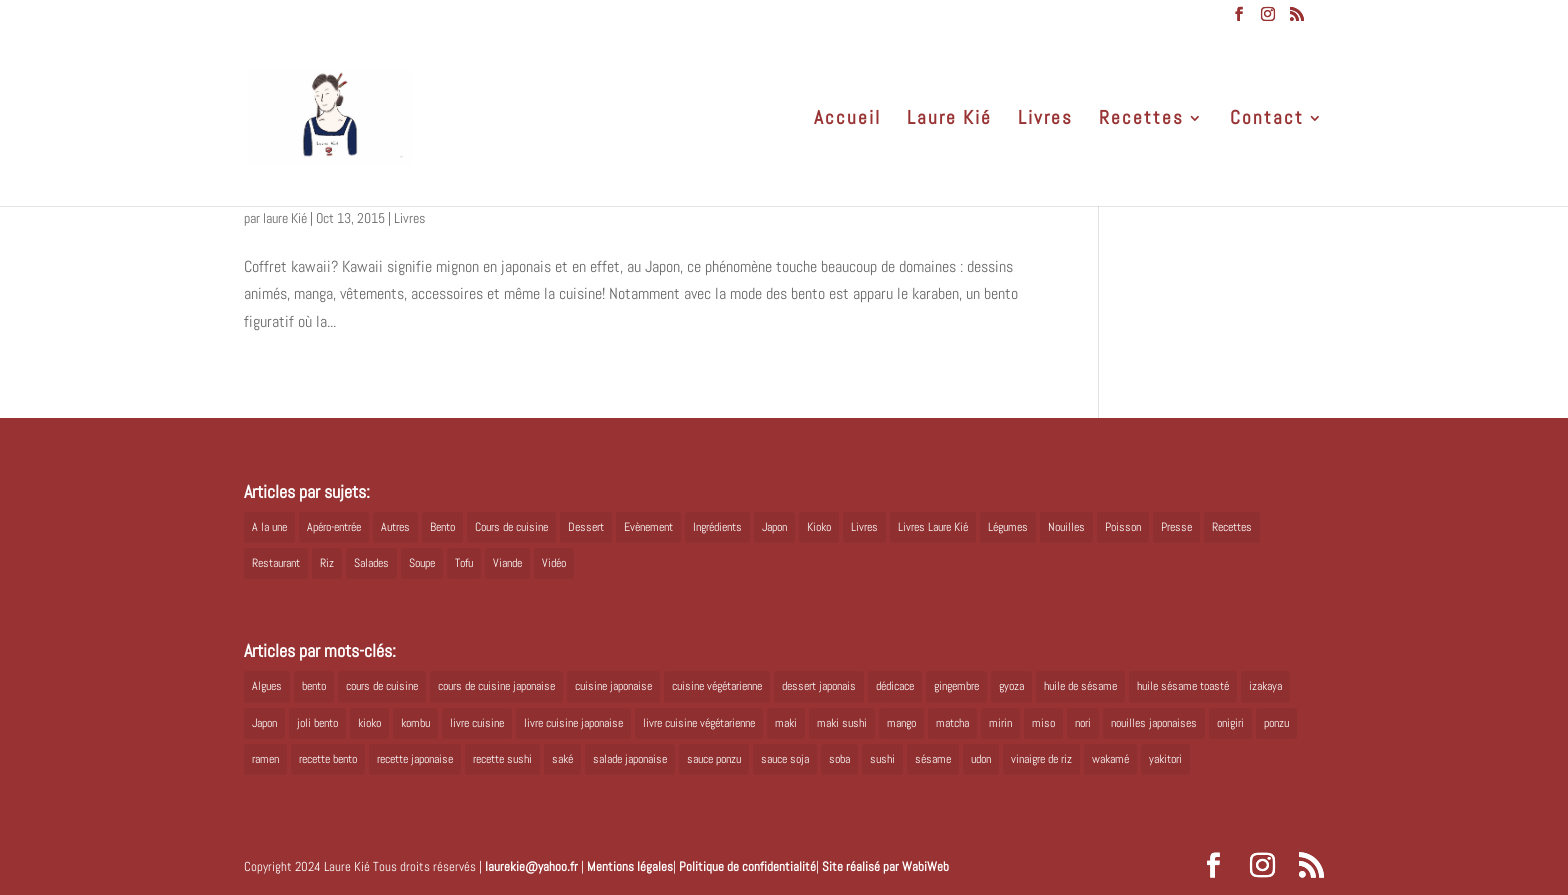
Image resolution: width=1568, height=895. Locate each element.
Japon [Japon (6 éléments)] (264, 723)
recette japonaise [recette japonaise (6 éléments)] (415, 759)
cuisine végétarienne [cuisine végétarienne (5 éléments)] (717, 686)
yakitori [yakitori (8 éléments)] (1165, 759)
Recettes (1141, 120)
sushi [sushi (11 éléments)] (882, 759)
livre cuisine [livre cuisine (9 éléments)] (477, 723)
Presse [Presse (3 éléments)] (1176, 527)
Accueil (847, 120)
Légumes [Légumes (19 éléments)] (1008, 527)
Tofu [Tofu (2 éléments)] (464, 563)
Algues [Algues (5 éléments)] (267, 686)
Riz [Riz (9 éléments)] (327, 563)
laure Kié (285, 218)
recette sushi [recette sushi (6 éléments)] (502, 759)
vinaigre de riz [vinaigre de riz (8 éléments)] (1041, 759)
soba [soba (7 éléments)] (839, 759)
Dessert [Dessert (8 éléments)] (586, 527)
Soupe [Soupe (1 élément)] (422, 563)
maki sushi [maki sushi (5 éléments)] (842, 723)
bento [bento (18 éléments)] (314, 686)
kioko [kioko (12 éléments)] (369, 723)
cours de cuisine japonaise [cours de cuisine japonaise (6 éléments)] (496, 686)
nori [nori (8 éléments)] (1083, 723)
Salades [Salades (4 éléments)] (371, 563)
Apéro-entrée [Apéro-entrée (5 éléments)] (334, 527)
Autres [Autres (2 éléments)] (395, 527)
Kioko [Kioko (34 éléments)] (819, 527)
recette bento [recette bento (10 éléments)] (328, 759)
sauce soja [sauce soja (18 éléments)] (785, 759)
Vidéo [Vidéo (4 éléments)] (554, 563)
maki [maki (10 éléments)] (786, 723)
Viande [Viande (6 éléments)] (507, 563)
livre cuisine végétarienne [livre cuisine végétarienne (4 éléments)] (699, 723)
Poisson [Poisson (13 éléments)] (1123, 527)
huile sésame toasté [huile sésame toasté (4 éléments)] (1183, 686)
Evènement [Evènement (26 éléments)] (648, 527)
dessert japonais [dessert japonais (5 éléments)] (819, 686)
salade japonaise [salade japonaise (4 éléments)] (630, 759)
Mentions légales (630, 866)
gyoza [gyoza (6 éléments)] (1011, 686)
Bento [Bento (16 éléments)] (442, 527)
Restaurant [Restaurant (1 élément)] (276, 563)
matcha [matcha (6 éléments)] (952, 723)
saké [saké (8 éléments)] (562, 759)
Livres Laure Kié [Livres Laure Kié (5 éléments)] (933, 527)
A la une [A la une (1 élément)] (269, 527)
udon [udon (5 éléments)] (981, 759)
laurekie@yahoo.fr (531, 866)
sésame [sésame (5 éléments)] (933, 759)
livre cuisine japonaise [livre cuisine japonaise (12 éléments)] (573, 723)
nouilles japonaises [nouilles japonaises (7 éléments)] (1154, 723)
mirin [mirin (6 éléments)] (1000, 723)
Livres (1045, 120)
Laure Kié (949, 120)
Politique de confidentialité (747, 866)
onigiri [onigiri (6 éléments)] (1230, 723)
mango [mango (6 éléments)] (901, 723)
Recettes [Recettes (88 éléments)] (1232, 527)
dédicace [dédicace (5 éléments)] (895, 686)
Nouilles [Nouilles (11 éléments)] (1066, 527)
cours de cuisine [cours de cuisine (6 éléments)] (382, 686)
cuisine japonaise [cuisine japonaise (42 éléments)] (613, 686)
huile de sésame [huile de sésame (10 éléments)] (1080, 686)
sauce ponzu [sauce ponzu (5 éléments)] (714, 759)
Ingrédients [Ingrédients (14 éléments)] (717, 527)
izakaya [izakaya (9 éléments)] (1265, 686)
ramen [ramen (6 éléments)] (265, 759)
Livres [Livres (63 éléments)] (864, 527)
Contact (1267, 120)
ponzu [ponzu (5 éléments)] (1276, 723)
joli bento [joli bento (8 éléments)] (317, 723)
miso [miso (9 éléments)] (1043, 723)
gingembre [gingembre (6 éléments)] (956, 686)
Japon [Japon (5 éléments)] (774, 527)
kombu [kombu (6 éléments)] (415, 723)
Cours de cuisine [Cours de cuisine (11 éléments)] (511, 527)
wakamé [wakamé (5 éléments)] (1110, 759)
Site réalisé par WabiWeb (885, 866)
